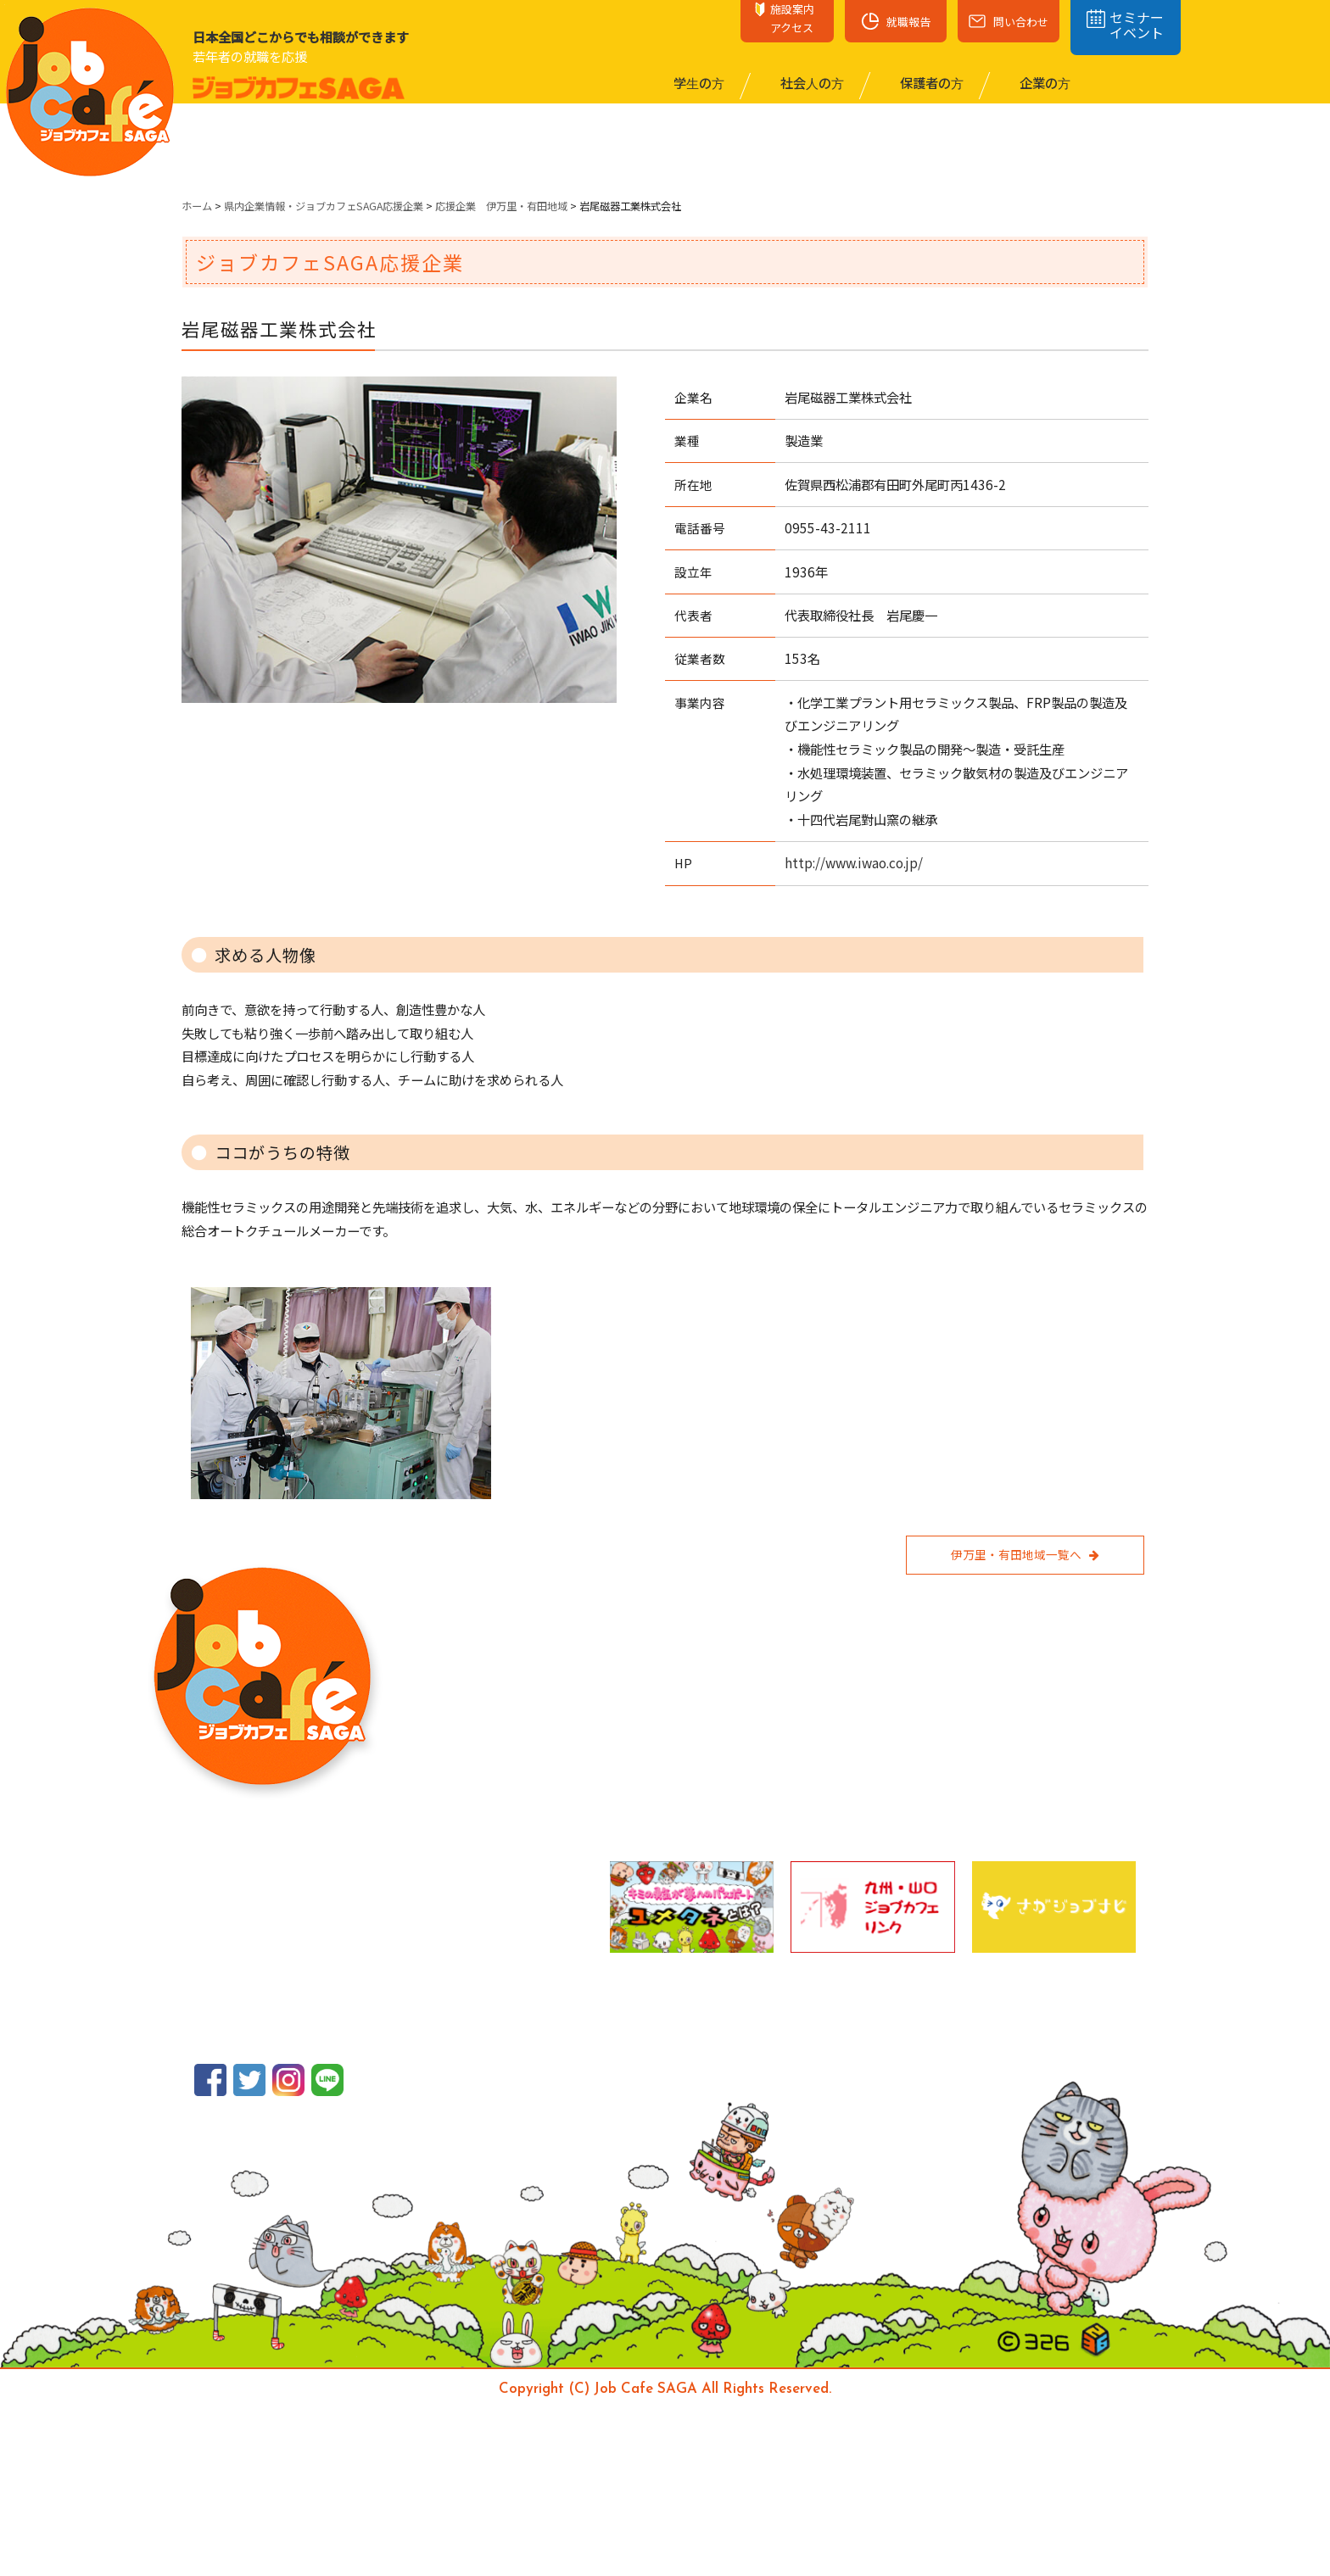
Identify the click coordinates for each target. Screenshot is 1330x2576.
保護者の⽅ (930, 82)
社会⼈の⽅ (811, 82)
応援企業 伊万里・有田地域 (501, 206)
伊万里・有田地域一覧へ (1024, 1554)
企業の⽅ (1043, 82)
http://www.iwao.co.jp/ (854, 862)
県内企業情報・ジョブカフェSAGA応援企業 (323, 206)
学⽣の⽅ (697, 82)
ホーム (197, 206)
